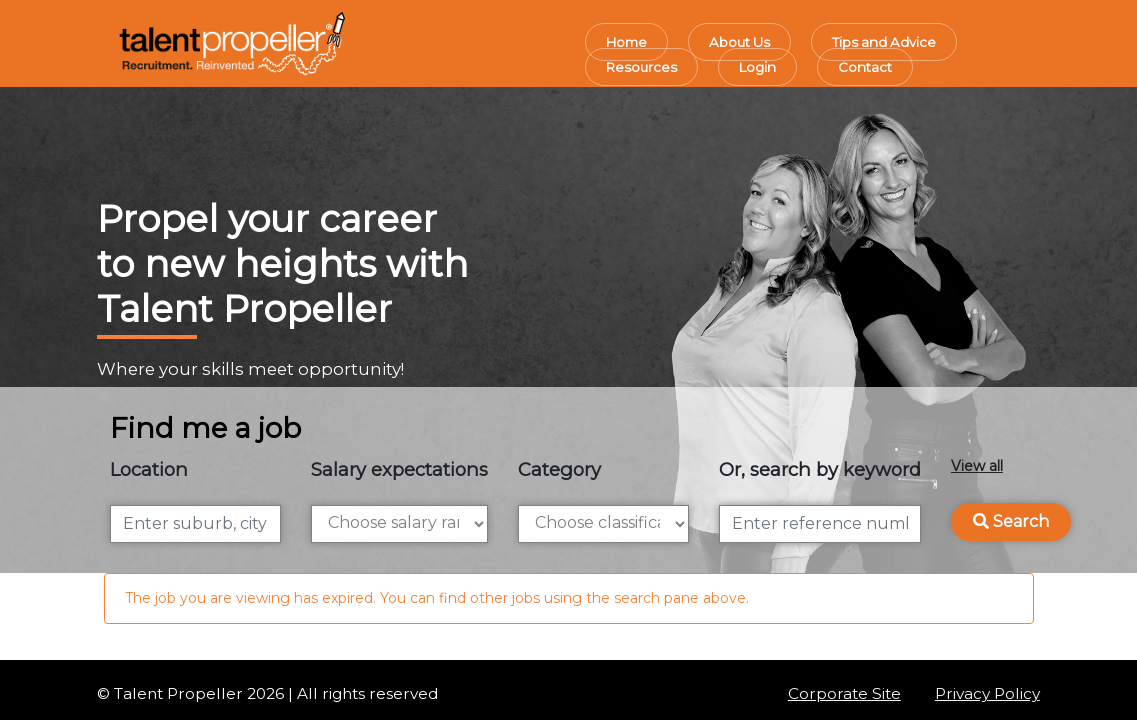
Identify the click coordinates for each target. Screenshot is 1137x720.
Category (559, 469)
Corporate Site (844, 693)
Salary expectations (399, 469)
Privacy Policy (987, 693)
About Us (739, 42)
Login (757, 67)
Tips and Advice (884, 42)
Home (626, 42)
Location (149, 469)
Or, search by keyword (820, 469)
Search (1011, 521)
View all (977, 466)
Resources (641, 67)
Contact (865, 67)
